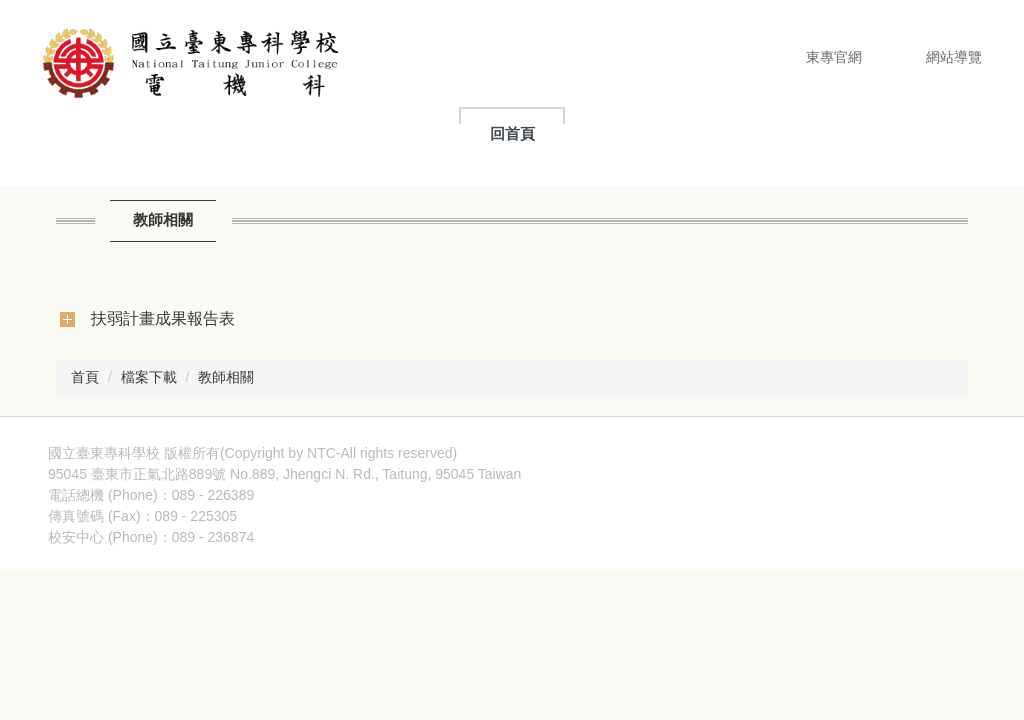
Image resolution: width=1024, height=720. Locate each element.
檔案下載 (149, 377)
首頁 (85, 377)
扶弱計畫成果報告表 (163, 318)
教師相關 (226, 377)
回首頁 (512, 133)
